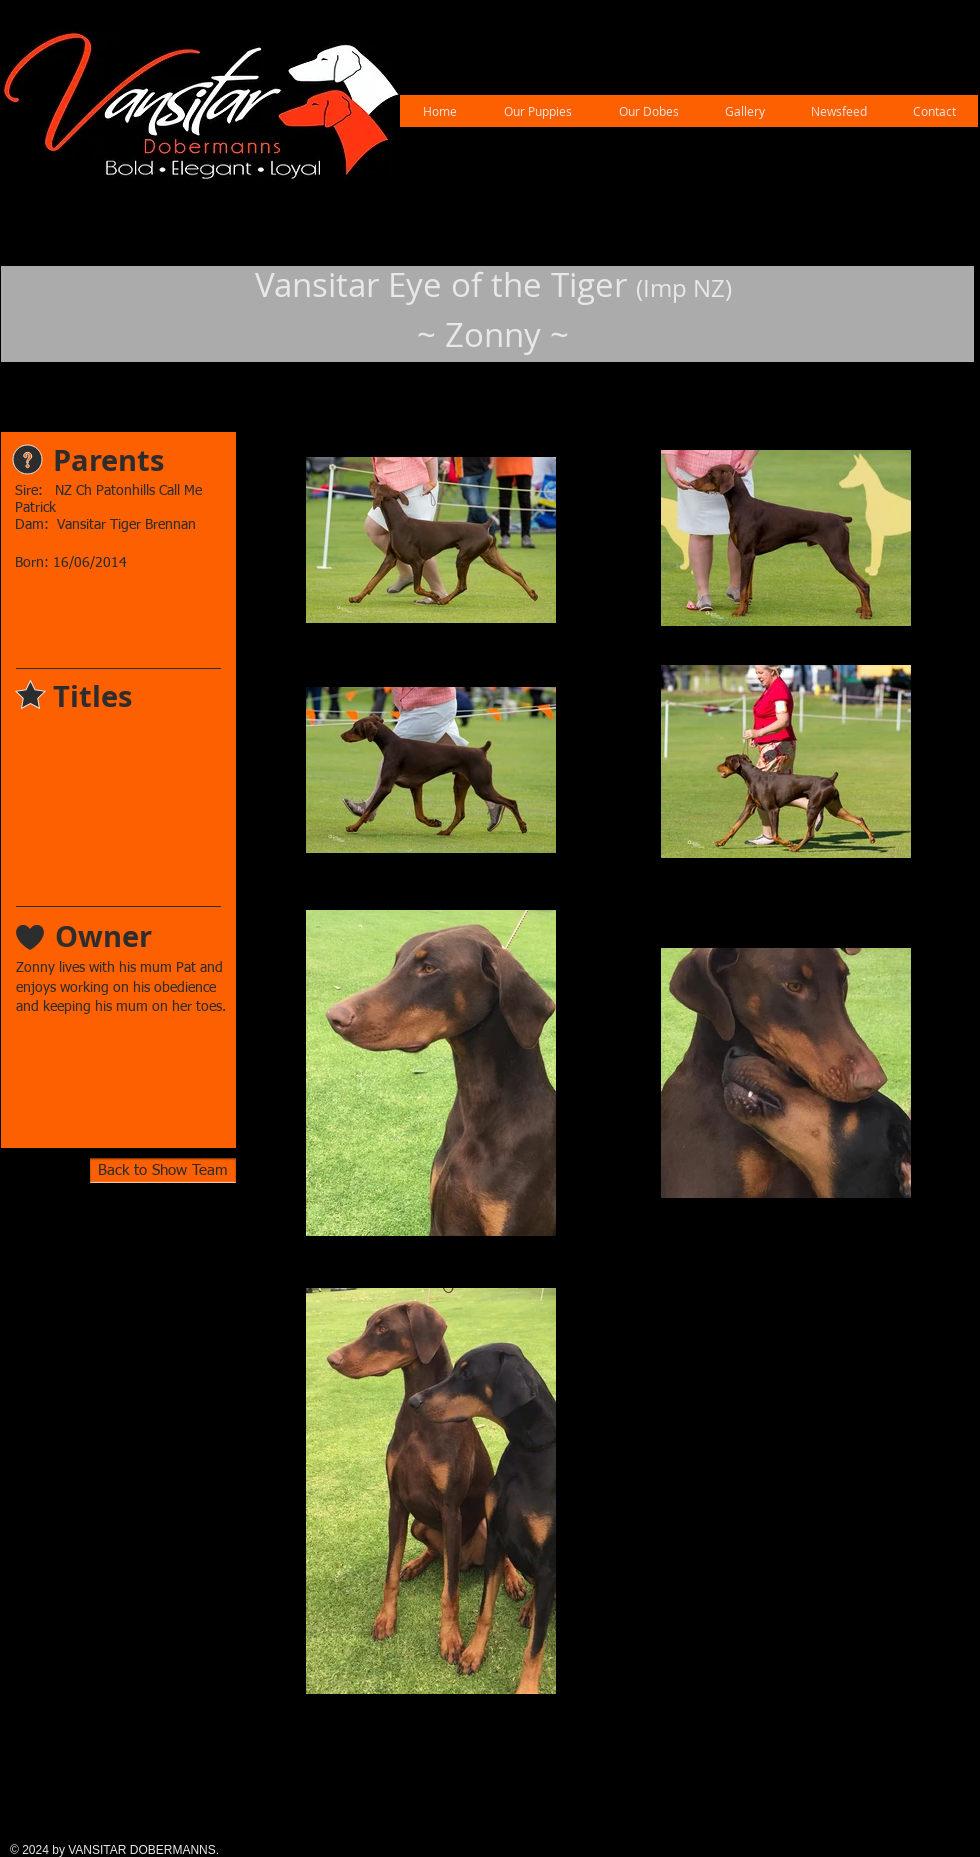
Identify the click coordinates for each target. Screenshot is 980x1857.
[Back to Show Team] (163, 1170)
